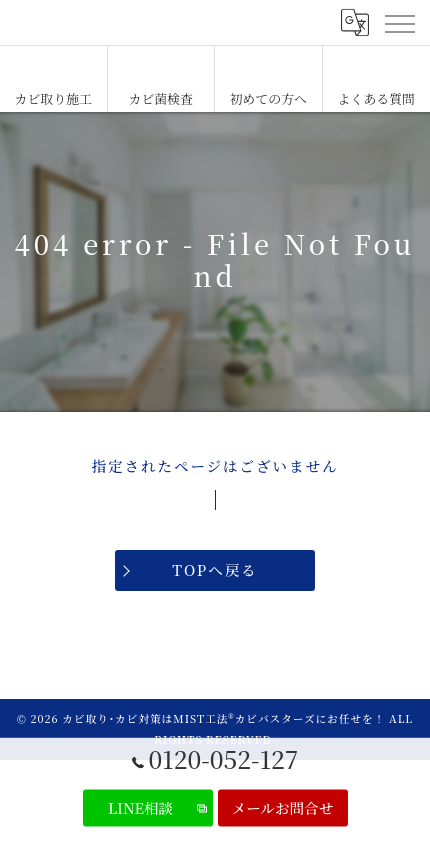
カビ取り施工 (53, 98)
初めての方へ (268, 98)
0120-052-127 (215, 759)
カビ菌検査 (161, 98)
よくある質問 (376, 98)
